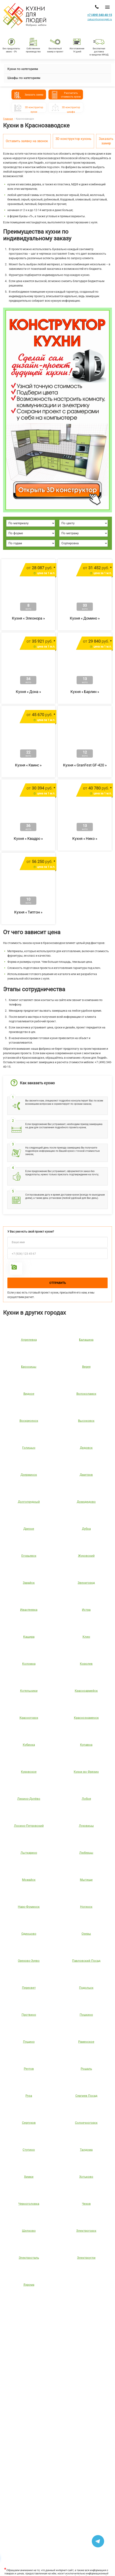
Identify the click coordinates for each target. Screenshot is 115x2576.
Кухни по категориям (22, 69)
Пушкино (86, 2015)
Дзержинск (29, 1475)
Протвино (29, 2015)
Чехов (86, 2204)
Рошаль (86, 2069)
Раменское (86, 2042)
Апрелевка (29, 1340)
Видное (28, 1394)
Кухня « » (28, 618)
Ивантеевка (28, 1610)
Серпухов (29, 2123)
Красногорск (29, 1718)
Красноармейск (86, 1691)
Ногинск (86, 1907)
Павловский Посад (86, 1961)
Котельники (29, 1691)
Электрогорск (86, 2231)
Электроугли (86, 2258)
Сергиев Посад (86, 2096)
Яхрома (28, 2285)
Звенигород (86, 1583)
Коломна (29, 1664)
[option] (19, 2320)
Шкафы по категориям (23, 78)
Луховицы (86, 1826)
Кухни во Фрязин (86, 1772)
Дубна (86, 1529)
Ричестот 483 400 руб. (91, 2331)
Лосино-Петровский (29, 1826)
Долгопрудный (29, 1502)
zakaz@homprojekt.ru (99, 19)
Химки (28, 2177)
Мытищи (86, 1880)
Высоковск (86, 1421)
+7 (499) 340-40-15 (99, 15)
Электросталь (29, 2258)
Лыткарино (29, 1853)
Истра (86, 1610)
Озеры (86, 1934)
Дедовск (86, 1448)
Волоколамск (86, 1394)
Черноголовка (28, 2204)
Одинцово (28, 1934)
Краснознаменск (86, 1718)
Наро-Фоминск (29, 1907)
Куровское (29, 1772)
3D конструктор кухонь (73, 139)
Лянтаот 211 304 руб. (14, 2331)
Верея (86, 1367)
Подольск (86, 1988)
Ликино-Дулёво (28, 1799)
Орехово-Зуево (29, 1961)
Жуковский (86, 1556)
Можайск (29, 1880)
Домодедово (86, 1502)
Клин (86, 1637)
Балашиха (86, 1340)
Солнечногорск (86, 2123)
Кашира (28, 1637)
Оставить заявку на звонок (27, 141)
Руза (28, 2096)
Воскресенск (29, 1421)
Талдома (86, 2150)
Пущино (29, 2042)
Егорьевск (28, 1556)
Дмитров (86, 1475)
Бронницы (28, 1367)
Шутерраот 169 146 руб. (53, 2331)
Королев (86, 1664)
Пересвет (29, 1988)
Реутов (29, 2069)
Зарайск (29, 1583)
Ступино (29, 2150)
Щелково (29, 2231)
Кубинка (29, 1745)
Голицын (28, 1448)
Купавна (86, 1745)
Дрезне (28, 1529)
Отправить (57, 1283)
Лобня (86, 1799)
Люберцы (86, 1853)
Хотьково (86, 2177)
